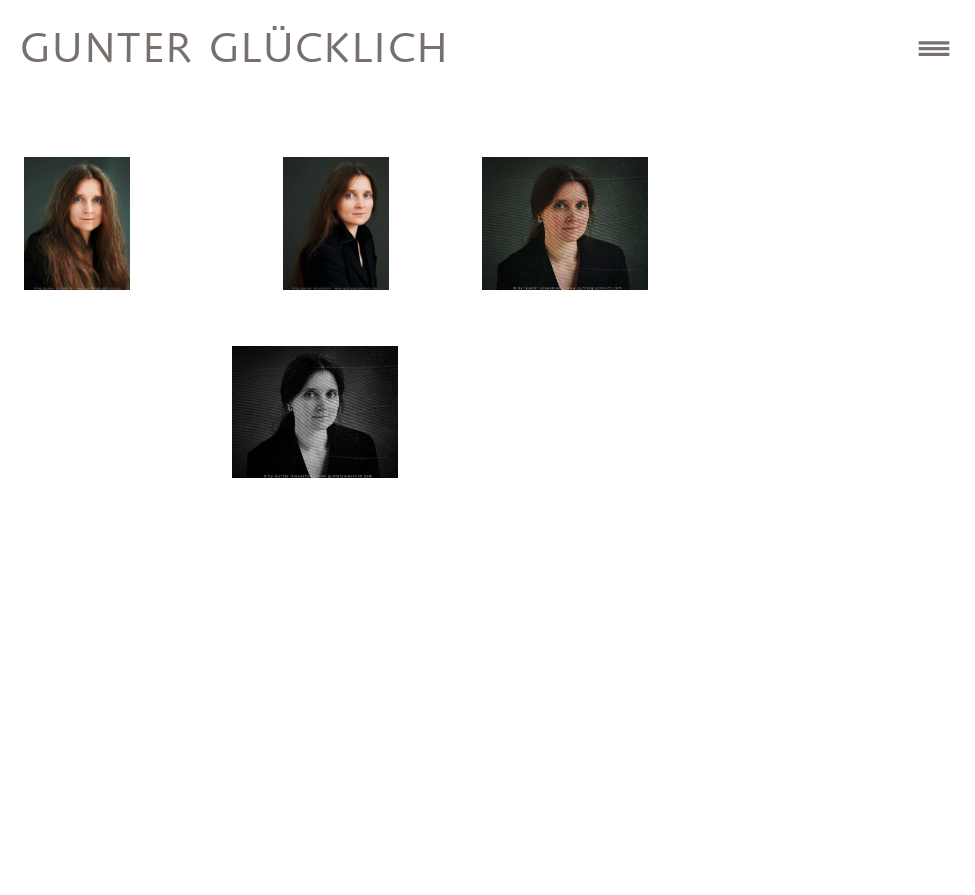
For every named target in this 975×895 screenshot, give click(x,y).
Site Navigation (934, 48)
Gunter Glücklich (234, 50)
